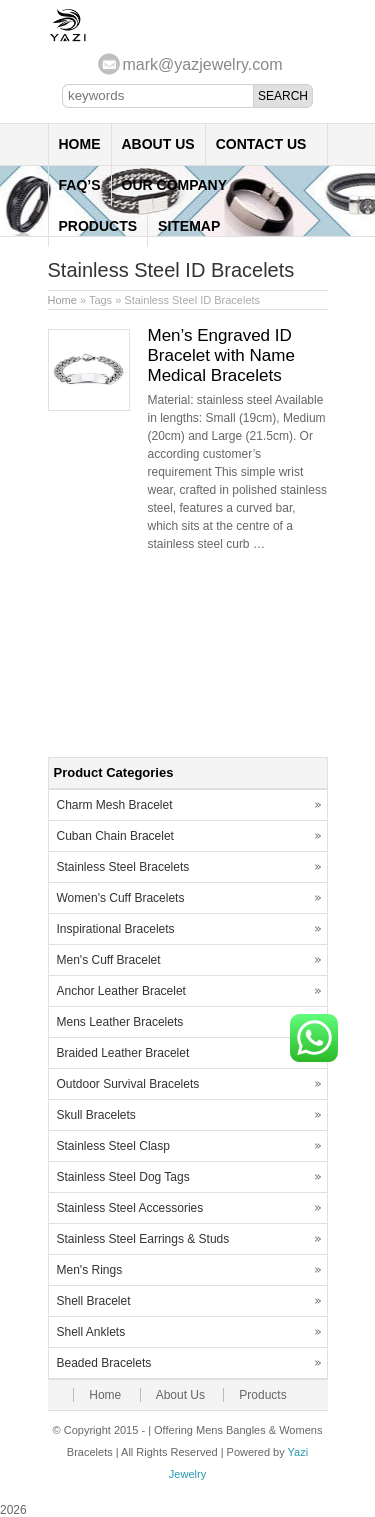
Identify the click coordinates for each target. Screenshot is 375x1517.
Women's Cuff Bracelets (121, 898)
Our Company (175, 185)
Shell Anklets (91, 1332)
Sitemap (189, 226)
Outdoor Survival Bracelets (128, 1084)
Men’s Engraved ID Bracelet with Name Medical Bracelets (221, 355)
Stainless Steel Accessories (130, 1208)
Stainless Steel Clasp (113, 1146)
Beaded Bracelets (104, 1363)
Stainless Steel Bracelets (123, 867)
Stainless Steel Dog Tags (123, 1177)
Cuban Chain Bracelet (115, 836)
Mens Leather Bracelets (120, 1022)
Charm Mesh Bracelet (115, 805)
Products (98, 226)
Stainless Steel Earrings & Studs (143, 1239)
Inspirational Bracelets (116, 929)
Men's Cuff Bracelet (109, 960)
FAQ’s (80, 185)
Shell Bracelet (94, 1301)
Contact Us (261, 144)
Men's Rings (90, 1270)
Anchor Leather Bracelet (121, 991)
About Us (158, 144)
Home (80, 144)
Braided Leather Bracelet (123, 1053)
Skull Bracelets (96, 1115)
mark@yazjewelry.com (203, 64)
